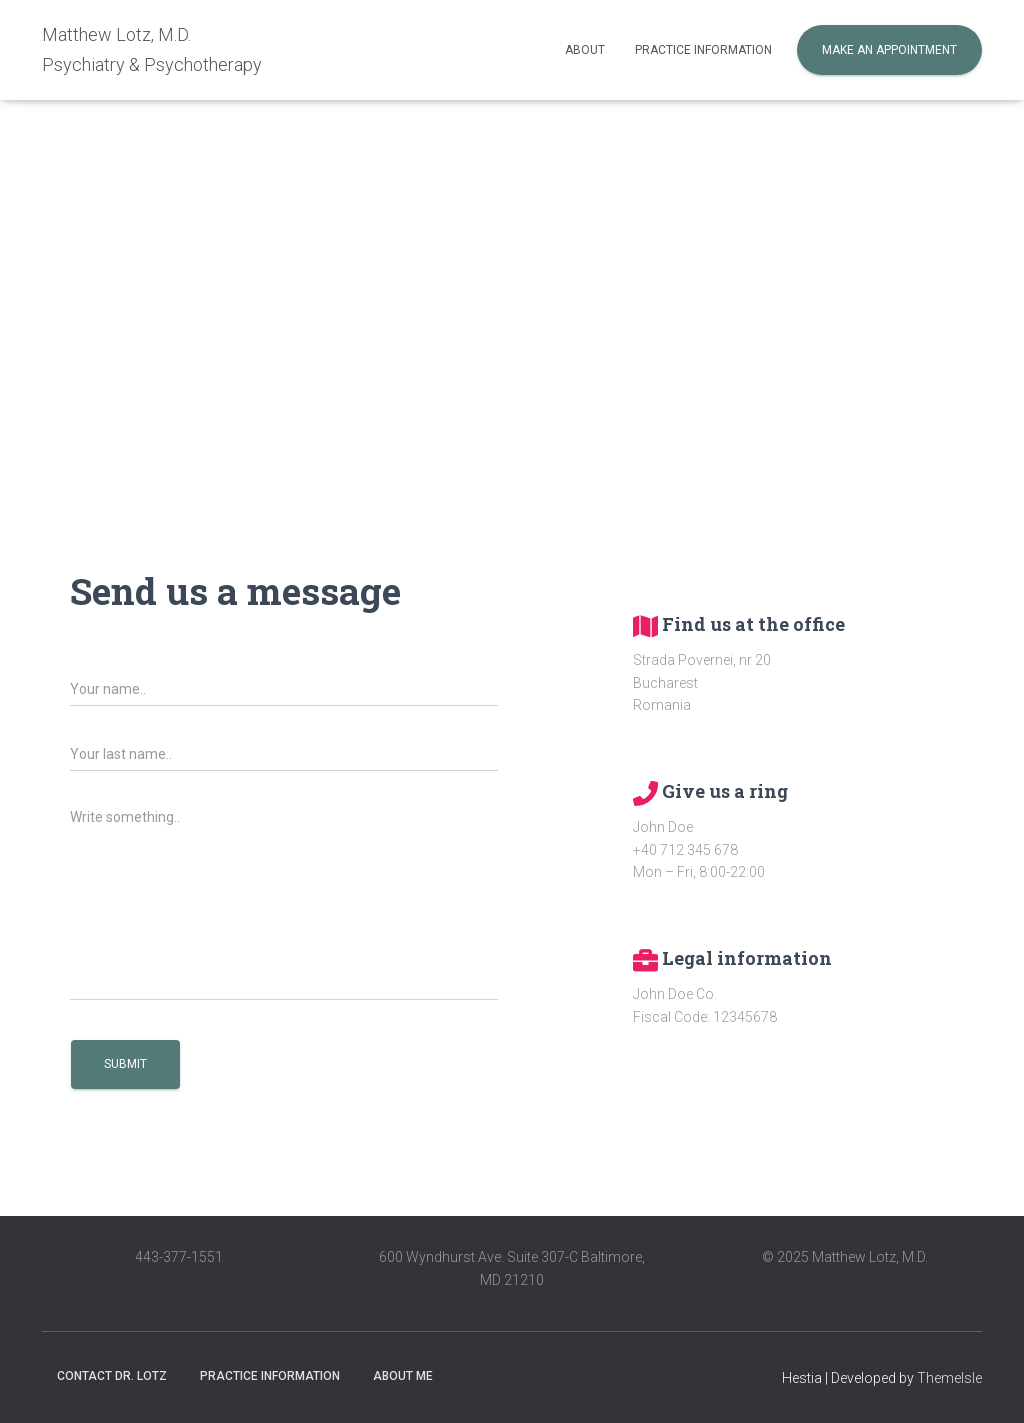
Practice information (703, 50)
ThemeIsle (949, 1378)
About (585, 50)
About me (403, 1376)
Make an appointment (889, 50)
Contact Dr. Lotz (112, 1376)
